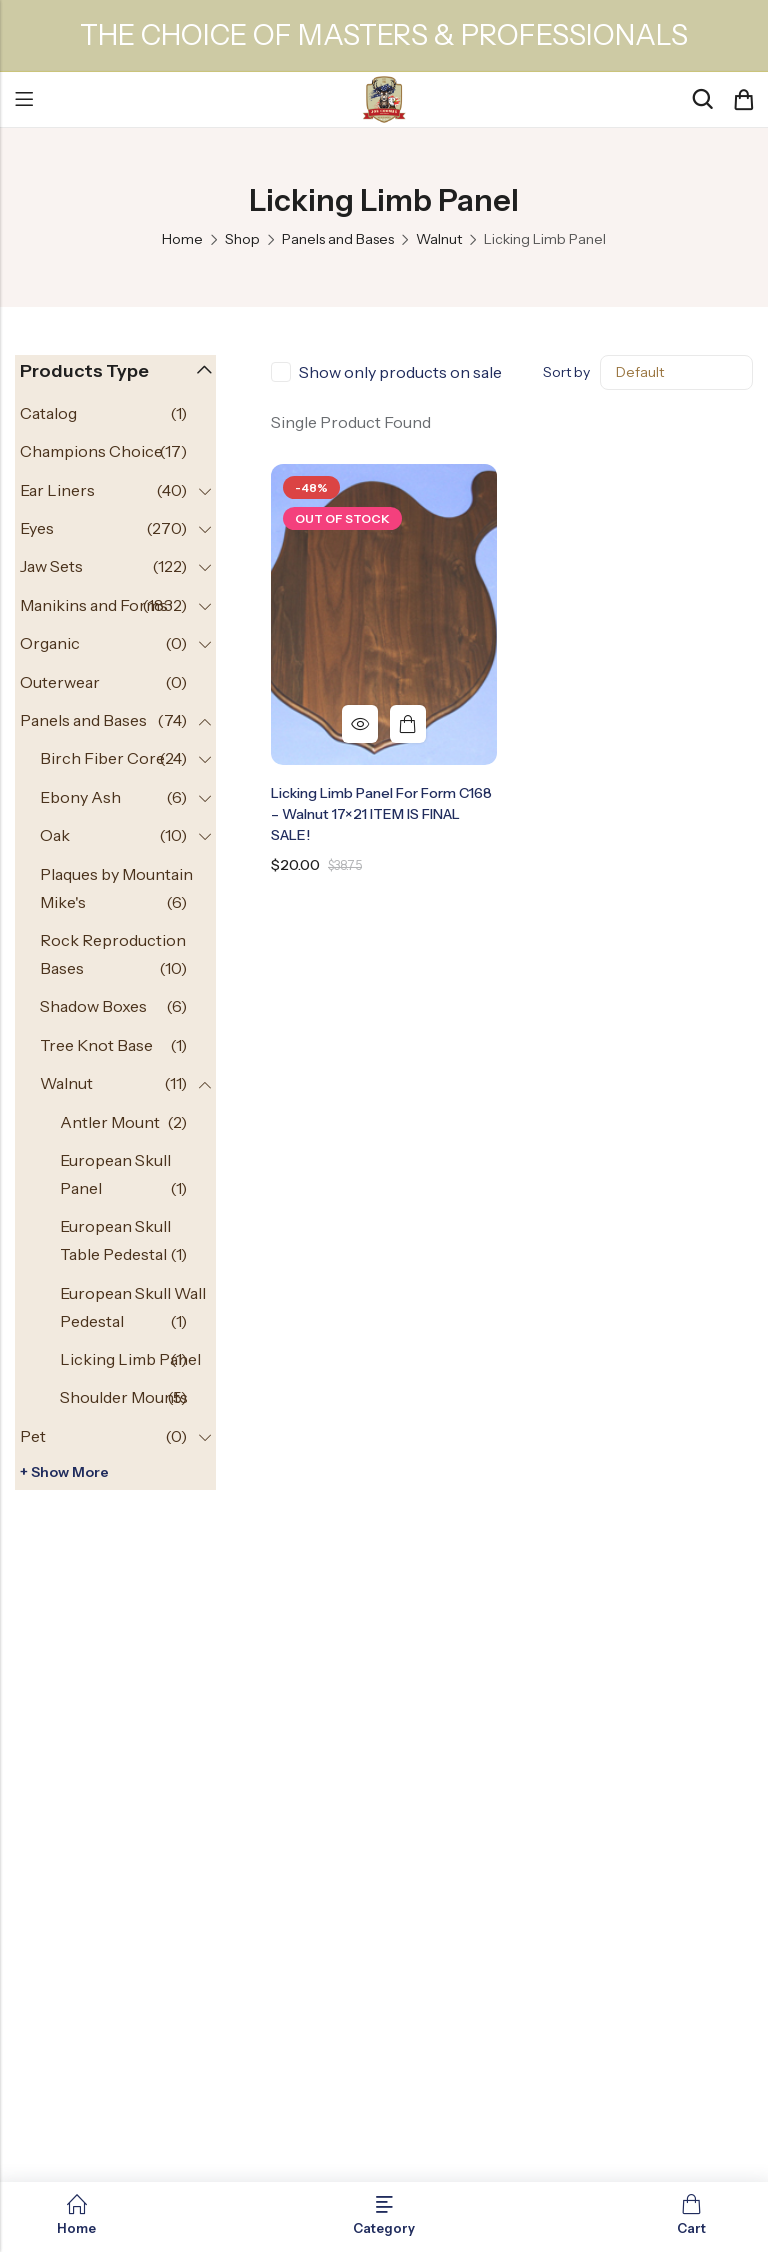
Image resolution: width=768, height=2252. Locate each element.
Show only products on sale (400, 372)
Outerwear (60, 682)
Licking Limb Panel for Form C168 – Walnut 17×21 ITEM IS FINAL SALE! (381, 814)
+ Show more (64, 1472)
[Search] (702, 99)
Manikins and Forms (94, 605)
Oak (55, 835)
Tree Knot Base (96, 1045)
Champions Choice (91, 451)
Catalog (48, 413)
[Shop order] (676, 372)
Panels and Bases (338, 239)
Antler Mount (110, 1122)
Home (182, 239)
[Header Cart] (743, 100)
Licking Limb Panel (130, 1359)
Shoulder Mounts (124, 1397)
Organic (50, 643)
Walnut (439, 239)
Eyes (37, 528)
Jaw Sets (51, 566)
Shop (242, 239)
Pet (33, 1436)
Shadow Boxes (93, 1006)
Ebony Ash (80, 797)
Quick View (360, 724)
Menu (24, 100)
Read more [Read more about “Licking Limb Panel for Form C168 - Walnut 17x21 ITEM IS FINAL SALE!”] (408, 724)
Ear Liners (57, 490)
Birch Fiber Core (102, 758)
